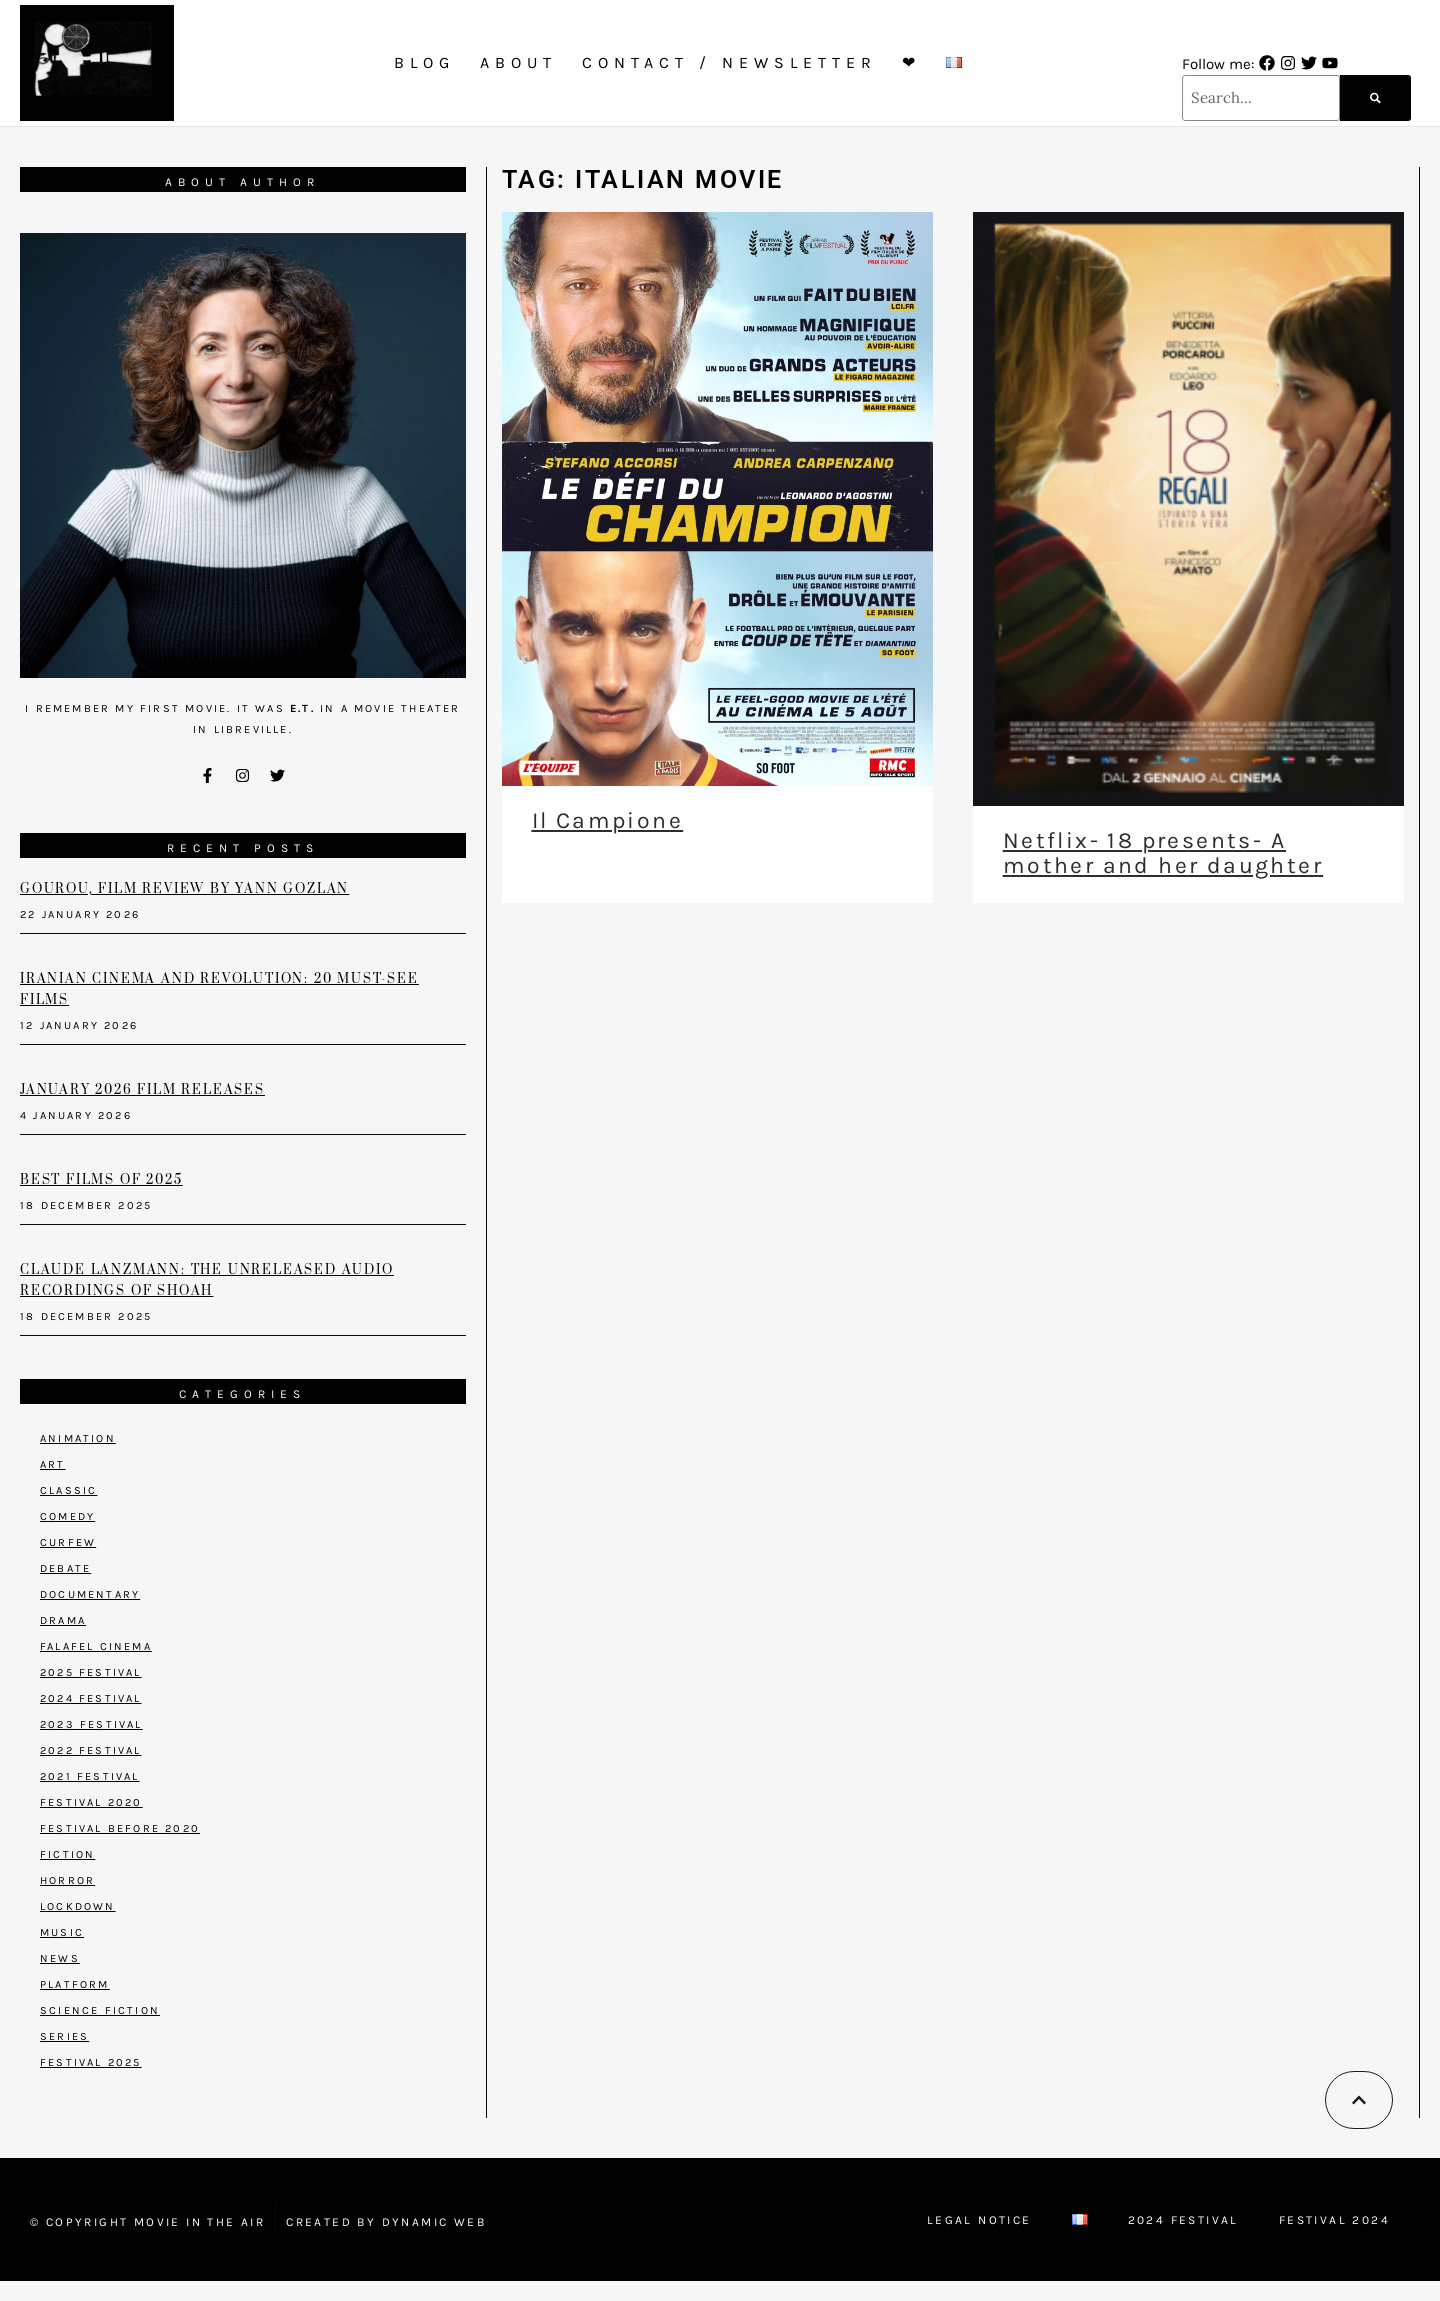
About (518, 62)
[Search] (1375, 98)
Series (64, 2036)
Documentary (90, 1594)
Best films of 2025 (101, 1180)
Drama (63, 1620)
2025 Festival (91, 1672)
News (60, 1958)
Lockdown (78, 1906)
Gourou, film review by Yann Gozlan (184, 889)
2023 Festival (91, 1724)
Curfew (68, 1542)
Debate (65, 1568)
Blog (424, 62)
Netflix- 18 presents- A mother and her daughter (1163, 853)
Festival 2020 (91, 1802)
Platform (75, 1984)
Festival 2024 (1334, 2220)
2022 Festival (91, 1750)
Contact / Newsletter (729, 62)
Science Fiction (100, 2010)
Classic (68, 1490)
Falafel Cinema (96, 1646)
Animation (78, 1438)
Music (62, 1932)
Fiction (67, 1854)
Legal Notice (979, 2220)
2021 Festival (90, 1776)
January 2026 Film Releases (142, 1090)
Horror (67, 1880)
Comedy (67, 1516)
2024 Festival (91, 1698)
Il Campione (607, 820)
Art (53, 1464)
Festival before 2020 (120, 1828)
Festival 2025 (91, 2062)
